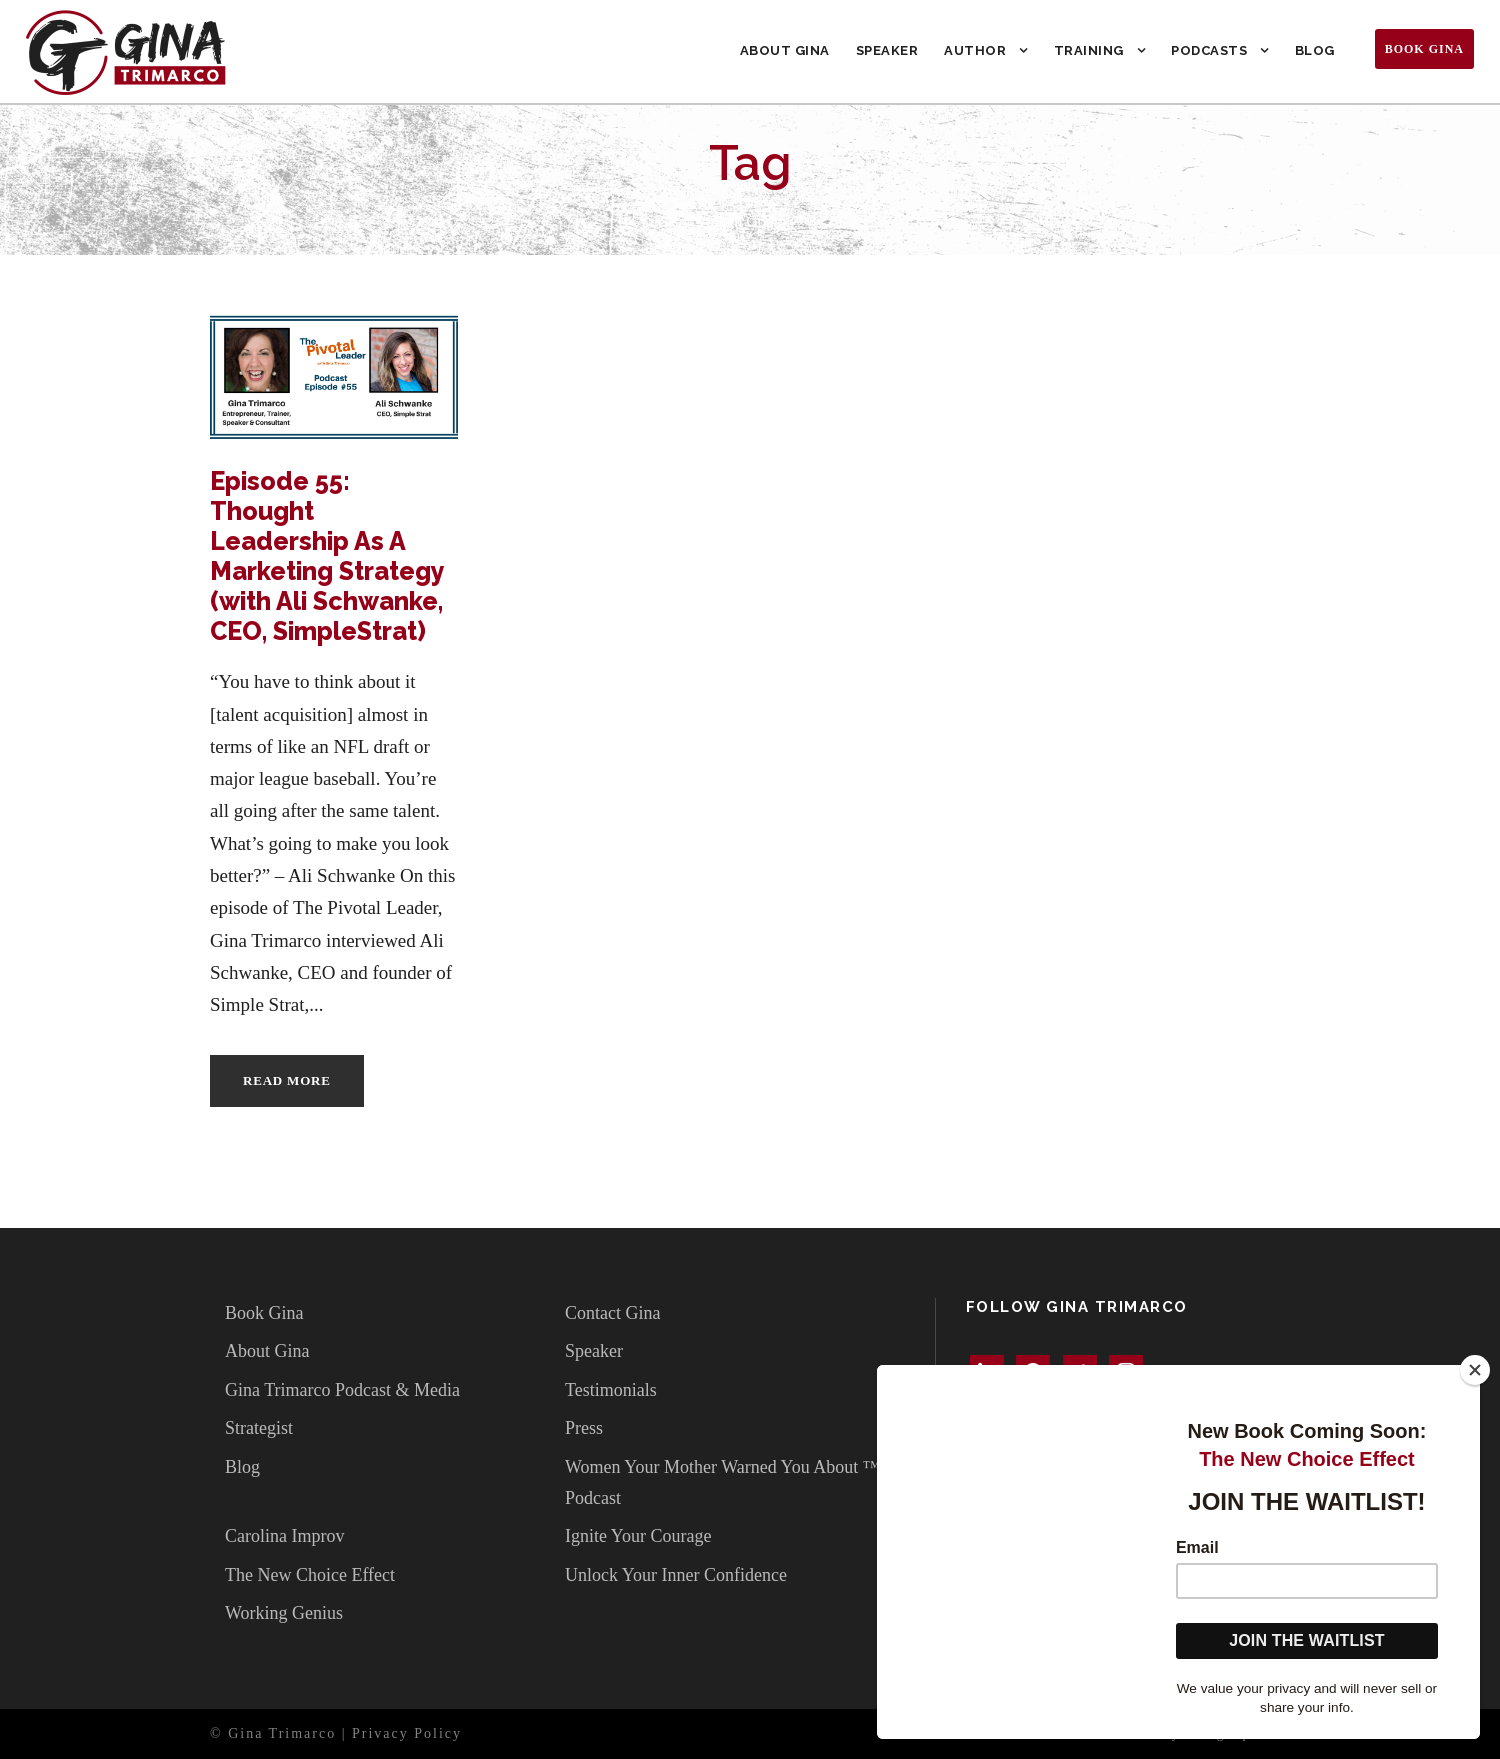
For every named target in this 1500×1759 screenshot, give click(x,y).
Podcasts (1209, 50)
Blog (1315, 50)
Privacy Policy (407, 1733)
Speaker (887, 50)
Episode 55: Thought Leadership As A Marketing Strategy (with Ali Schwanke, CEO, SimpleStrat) (327, 556)
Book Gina (1424, 49)
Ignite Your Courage (638, 1536)
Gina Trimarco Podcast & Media (342, 1390)
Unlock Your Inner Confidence (676, 1575)
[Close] (1475, 1370)
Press (584, 1428)
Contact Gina (612, 1313)
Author (975, 50)
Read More (287, 1080)
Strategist (259, 1428)
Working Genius (284, 1613)
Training (1089, 50)
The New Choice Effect (310, 1575)
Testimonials (611, 1390)
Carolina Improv (284, 1536)
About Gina (785, 50)
